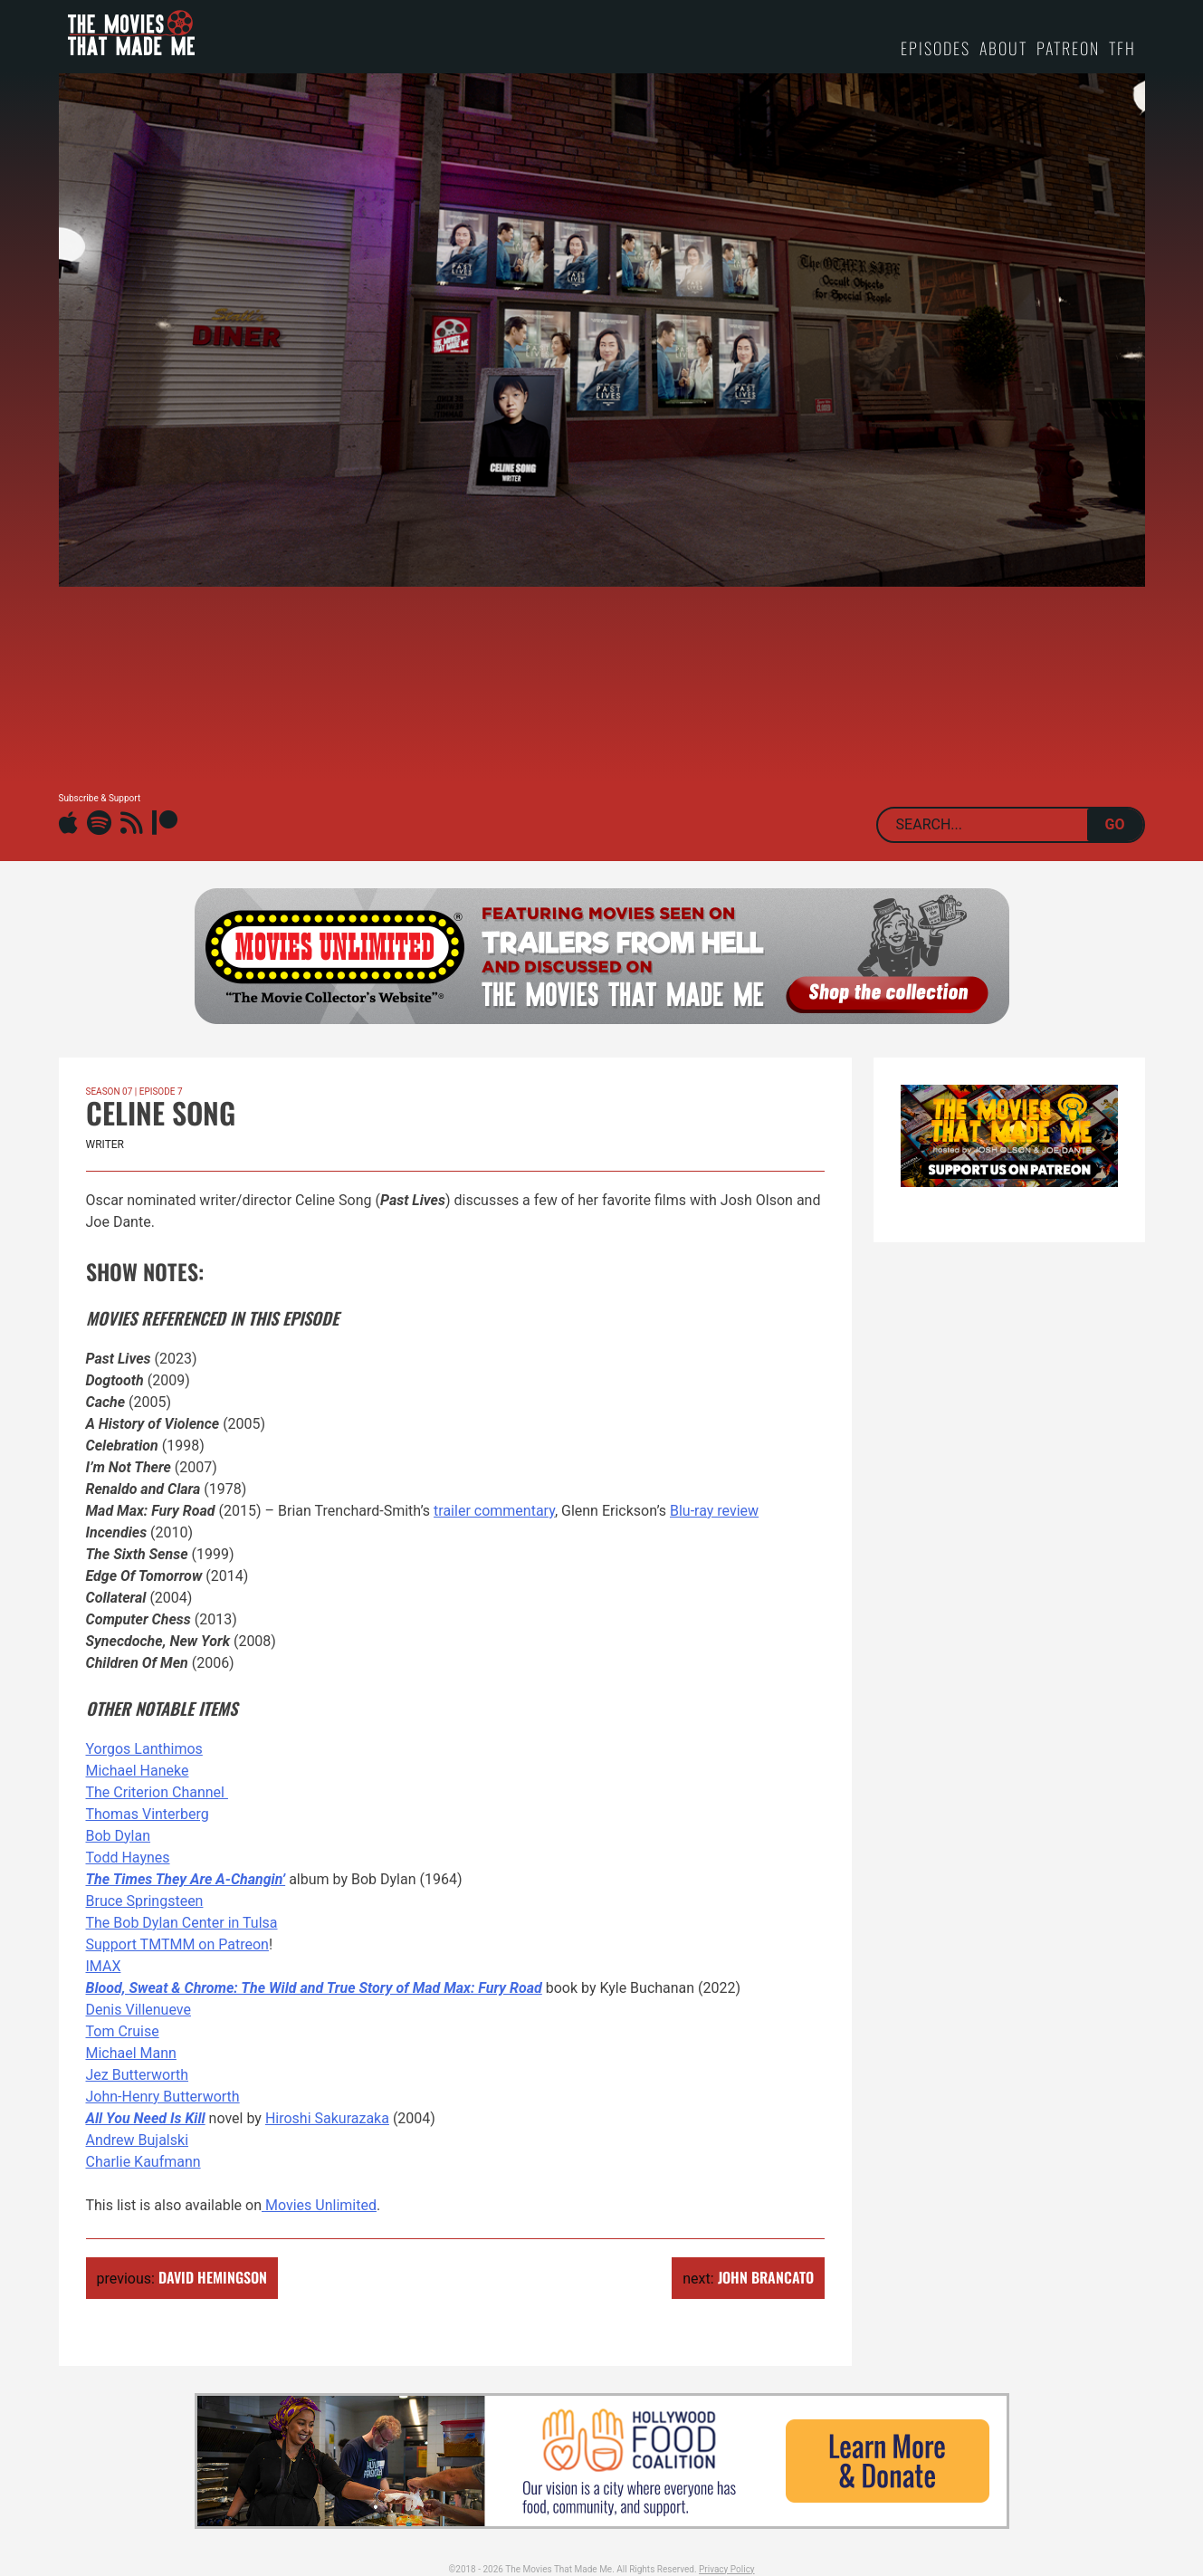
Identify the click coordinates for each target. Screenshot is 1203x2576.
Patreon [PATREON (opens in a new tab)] (1068, 48)
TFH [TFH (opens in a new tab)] (1122, 48)
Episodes (935, 48)
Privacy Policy (727, 2569)
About (1003, 48)
